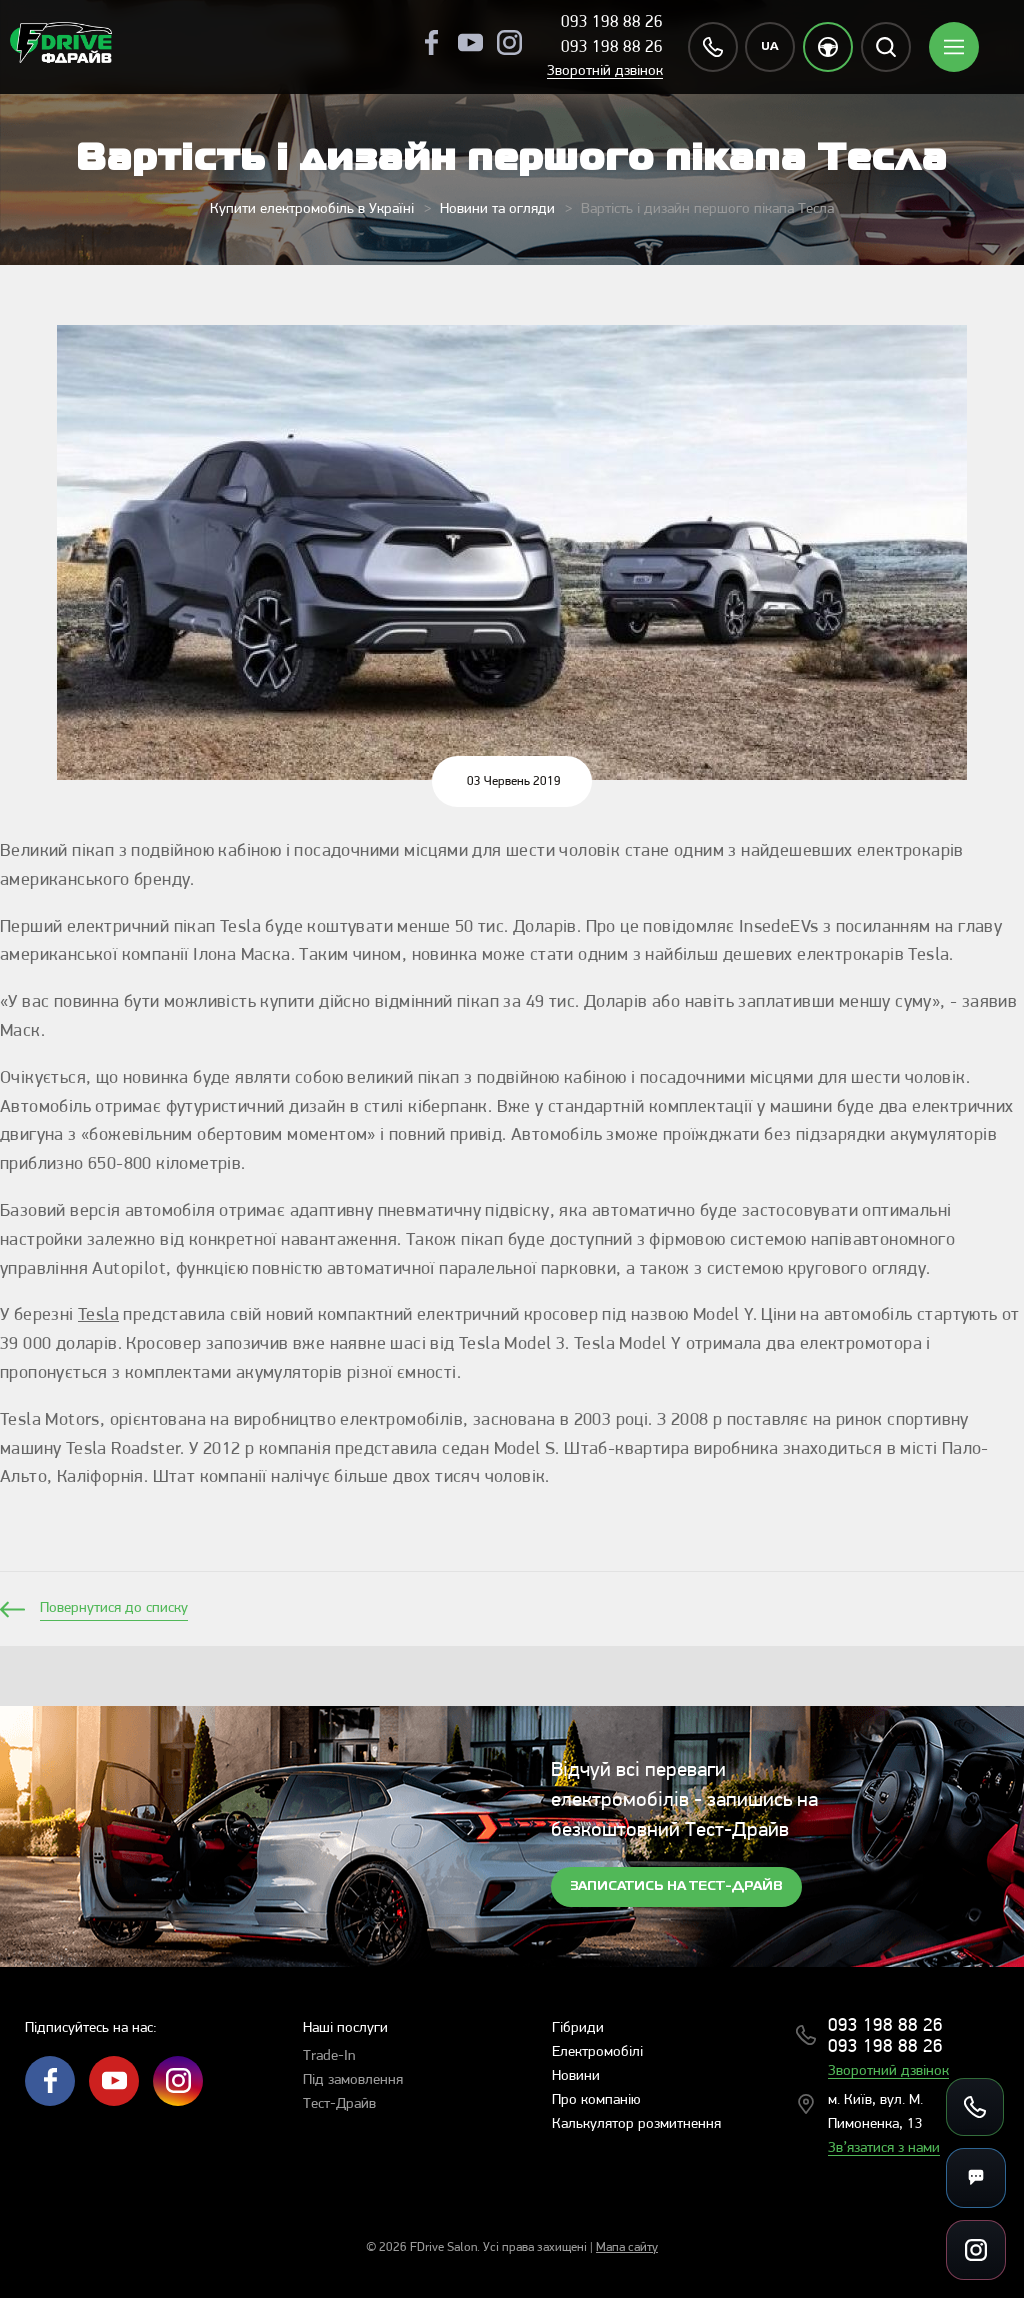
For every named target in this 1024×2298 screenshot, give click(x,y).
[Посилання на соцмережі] (976, 2250)
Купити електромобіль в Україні (312, 209)
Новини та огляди (497, 209)
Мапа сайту (627, 2247)
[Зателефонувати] (975, 2107)
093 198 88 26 (612, 22)
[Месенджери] (976, 2178)
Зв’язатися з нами (884, 2148)
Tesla (98, 1315)
